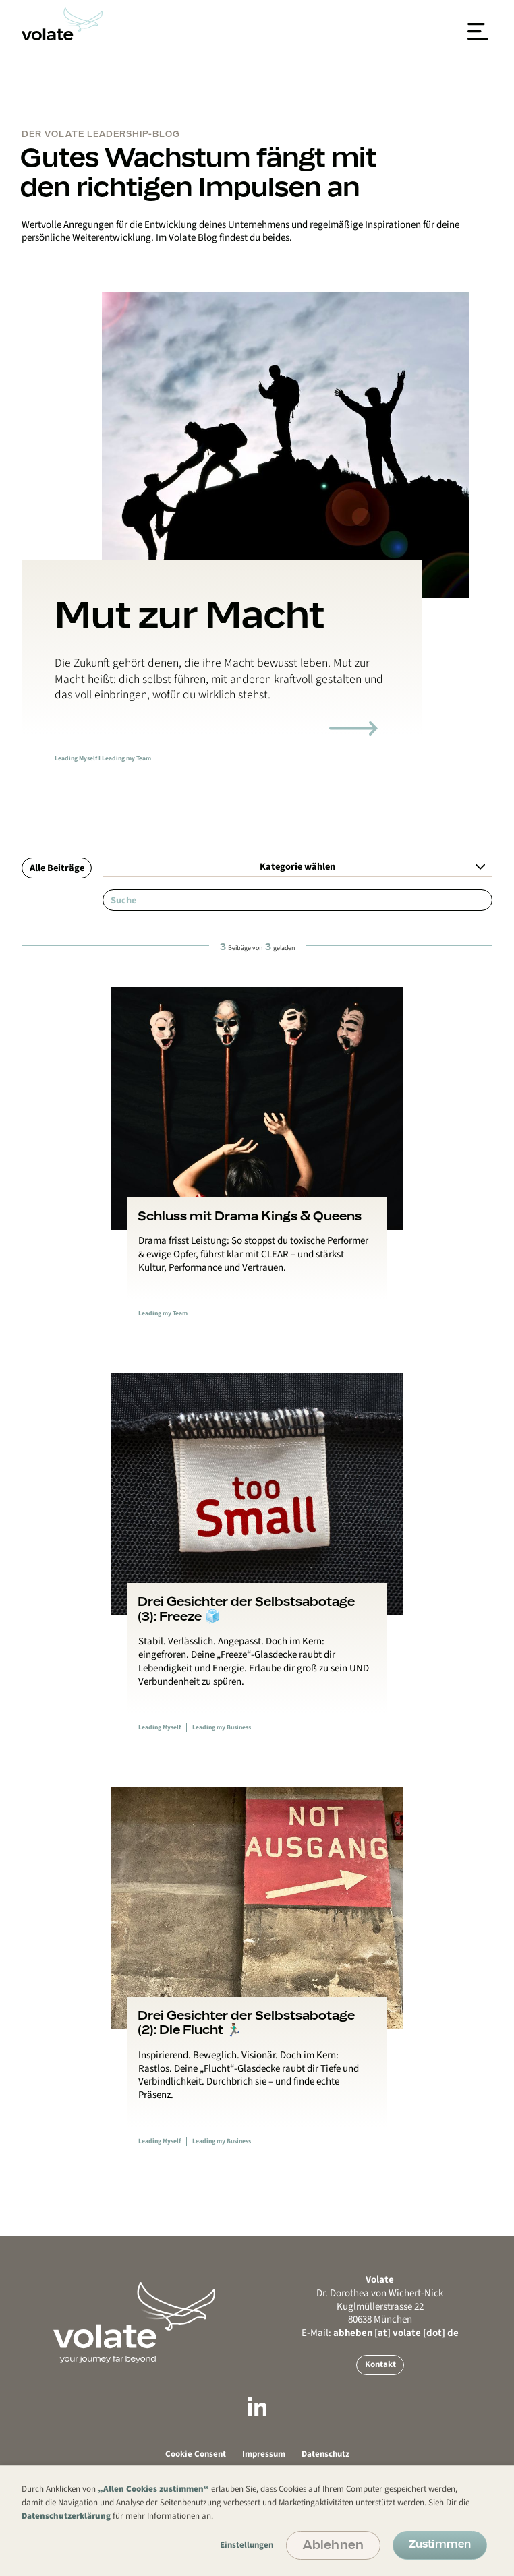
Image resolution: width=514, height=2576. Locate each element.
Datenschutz (325, 2454)
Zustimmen (440, 2543)
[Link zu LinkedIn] (257, 2409)
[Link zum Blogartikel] (353, 728)
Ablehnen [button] (333, 2544)
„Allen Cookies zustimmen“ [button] (153, 2489)
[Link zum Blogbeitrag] (257, 1165)
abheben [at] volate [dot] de (396, 2333)
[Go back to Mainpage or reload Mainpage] (134, 2324)
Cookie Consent (195, 2454)
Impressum (263, 2454)
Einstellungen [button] (246, 2545)
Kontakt (380, 2364)
